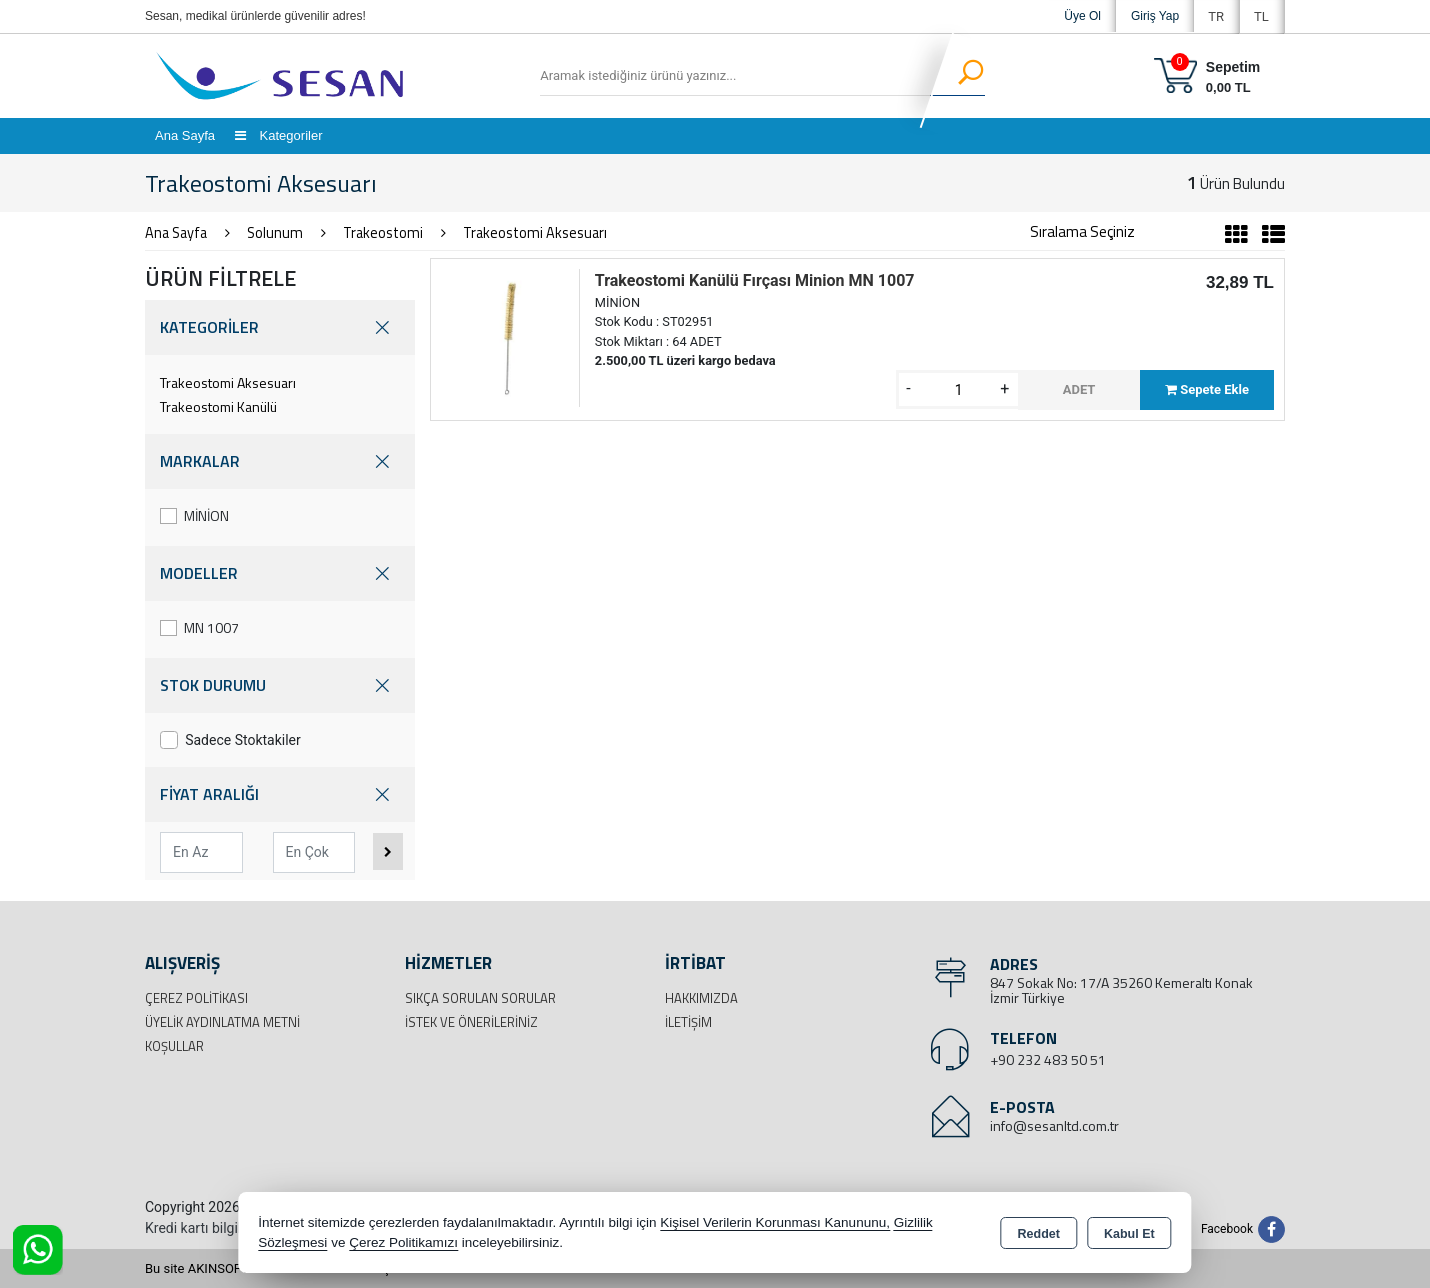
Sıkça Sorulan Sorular (480, 998)
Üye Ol (1082, 16)
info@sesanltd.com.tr (1054, 1125)
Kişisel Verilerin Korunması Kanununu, (775, 1222)
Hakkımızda (701, 998)
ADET (1079, 389)
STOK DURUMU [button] (280, 685)
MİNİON (194, 515)
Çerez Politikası (196, 998)
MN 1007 (199, 627)
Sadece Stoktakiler (230, 740)
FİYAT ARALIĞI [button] (280, 794)
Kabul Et (1129, 1234)
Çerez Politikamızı (403, 1242)
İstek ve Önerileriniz (471, 1022)
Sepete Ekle (1207, 389)
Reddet (1039, 1234)
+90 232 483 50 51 (1048, 1059)
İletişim (688, 1022)
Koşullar (174, 1046)
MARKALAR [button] (280, 461)
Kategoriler (278, 135)
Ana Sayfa (185, 135)
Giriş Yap (1155, 16)
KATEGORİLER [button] (280, 327)
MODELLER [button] (280, 573)
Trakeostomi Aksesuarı (228, 382)
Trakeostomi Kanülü (218, 406)
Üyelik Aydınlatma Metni (222, 1022)
